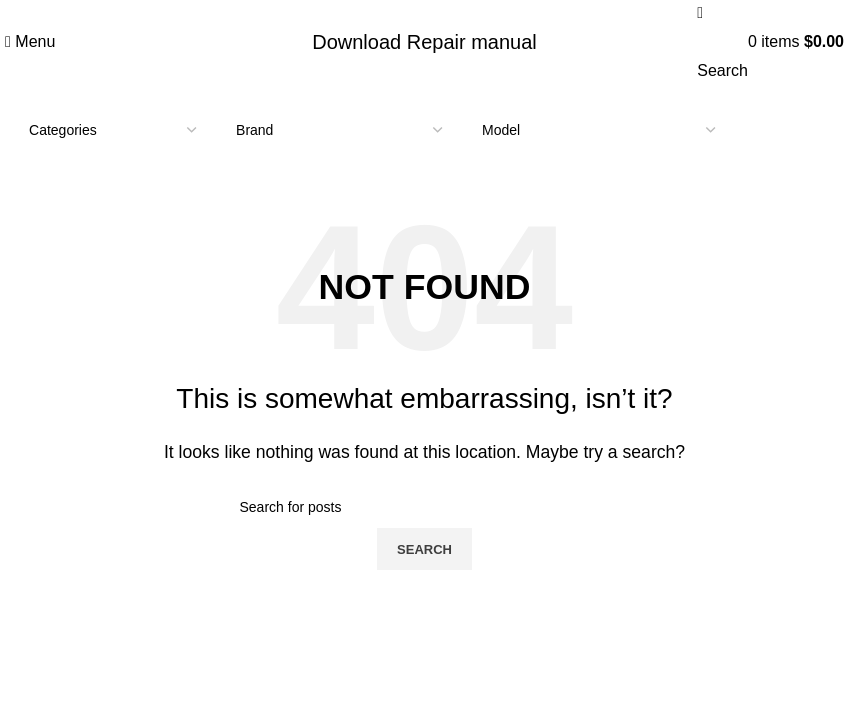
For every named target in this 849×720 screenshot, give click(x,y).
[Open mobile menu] (30, 41)
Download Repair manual (424, 42)
